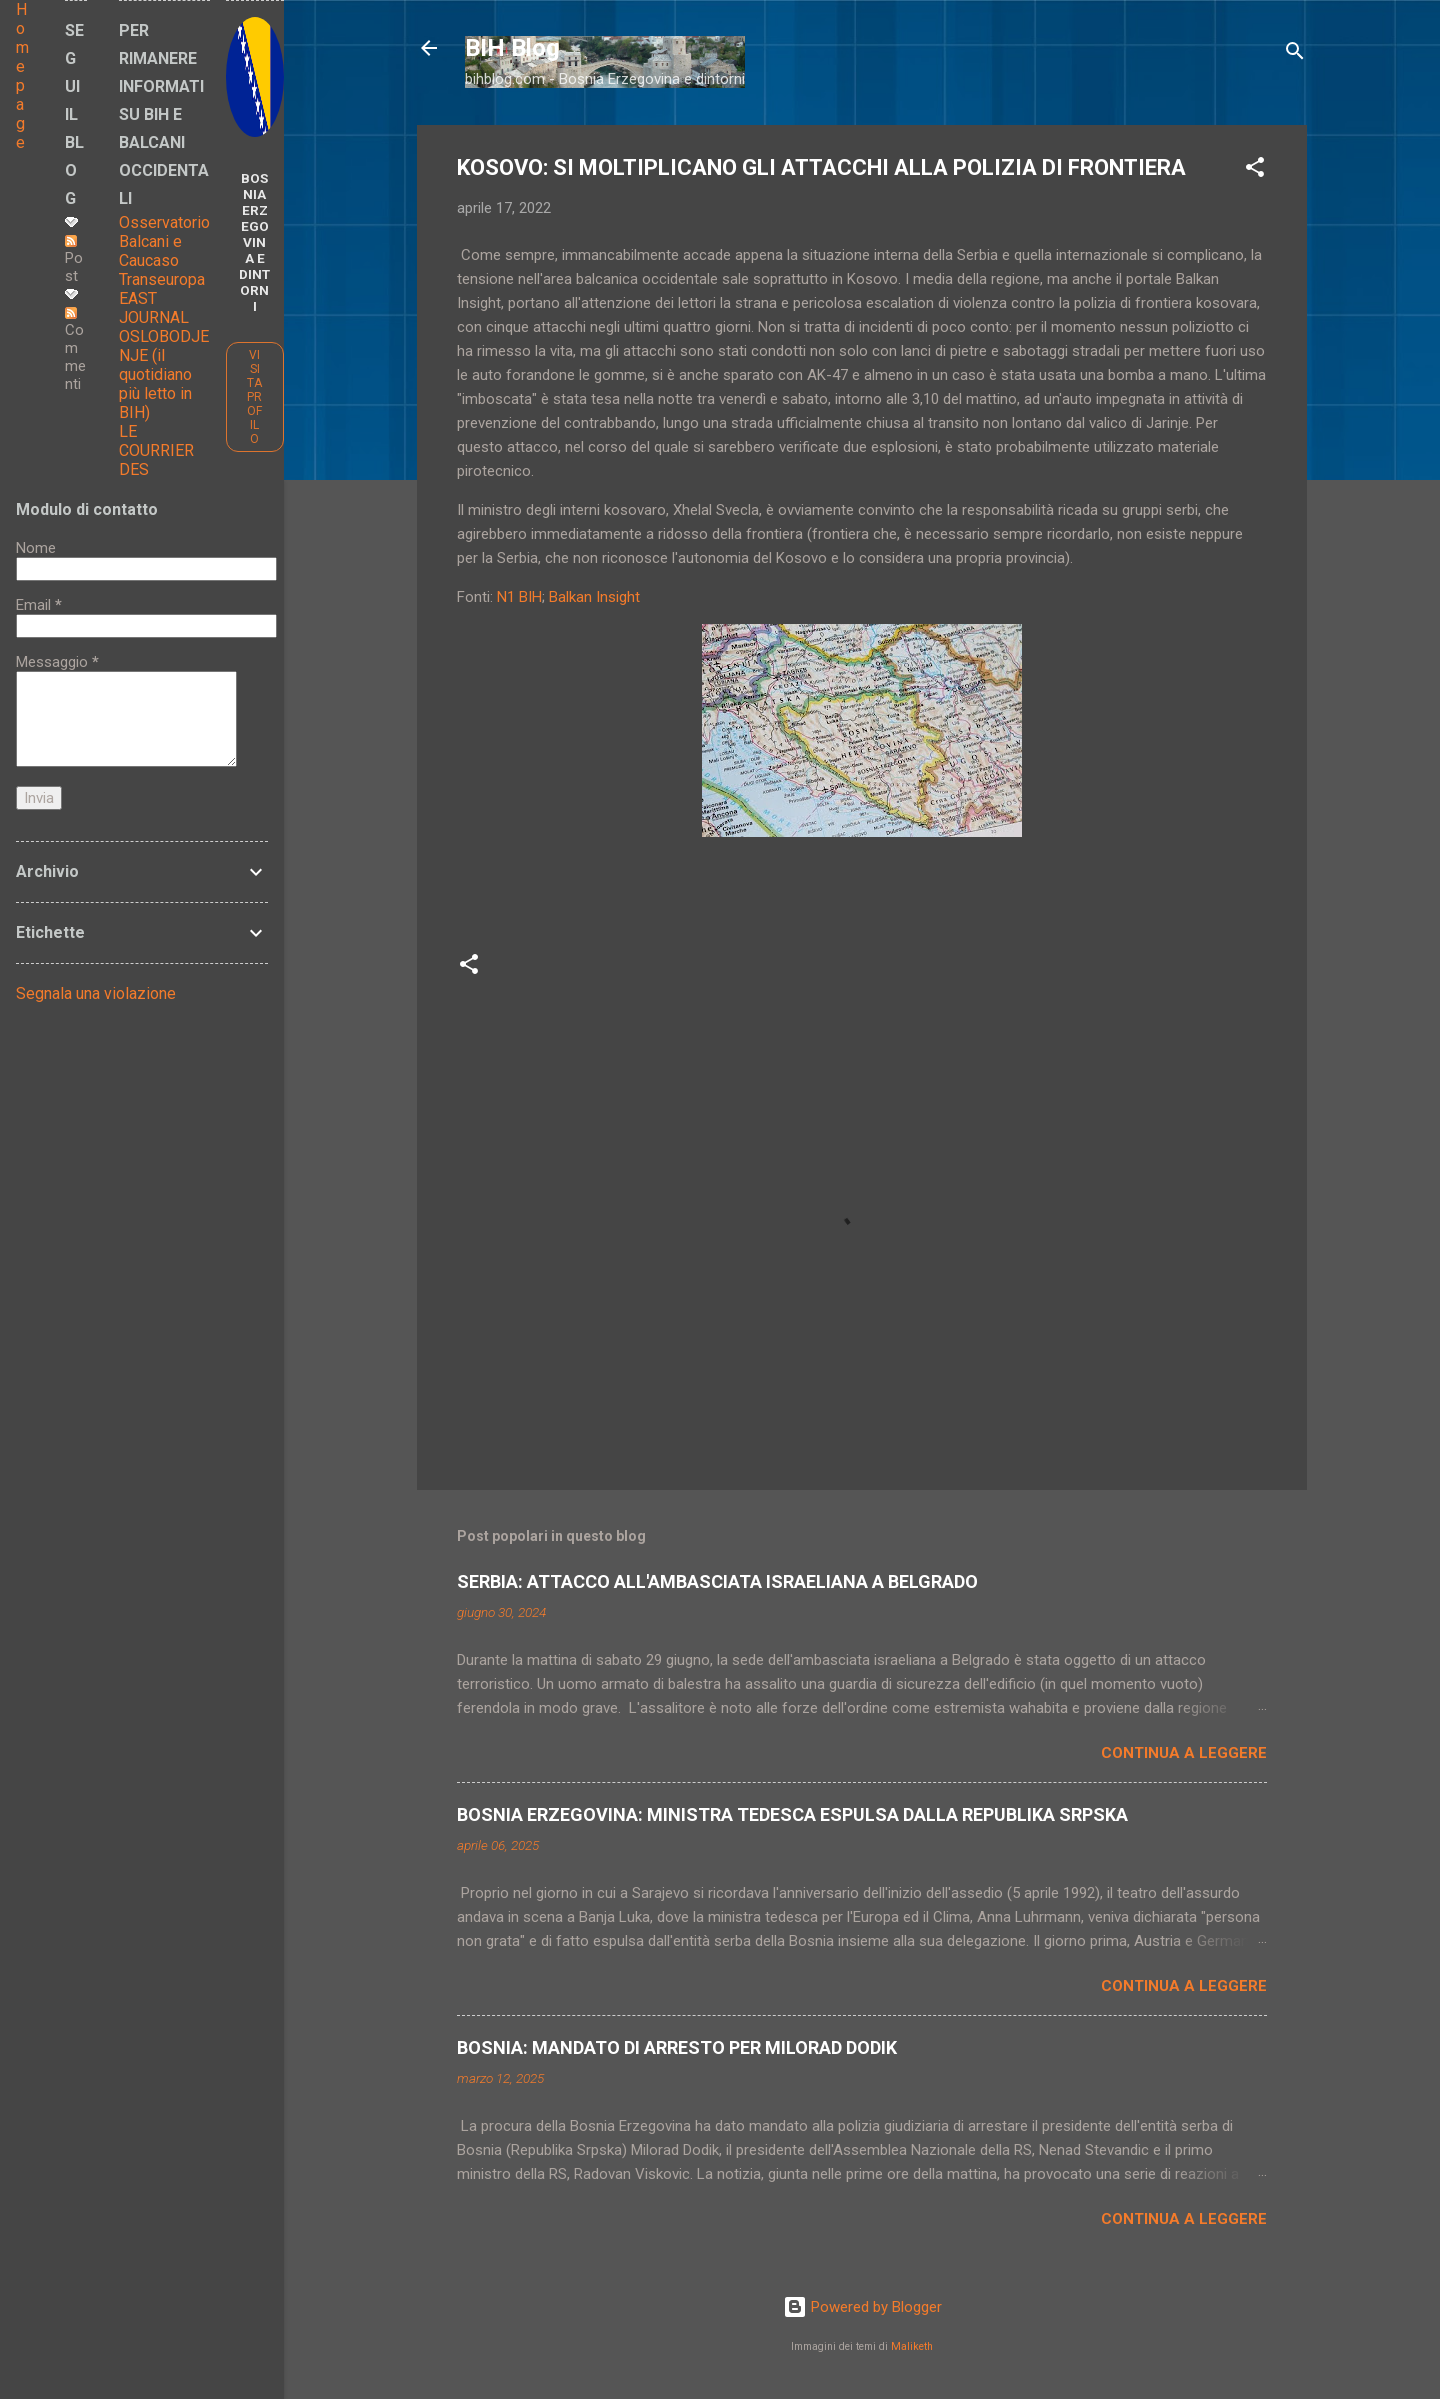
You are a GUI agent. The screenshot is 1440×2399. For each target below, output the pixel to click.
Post (74, 260)
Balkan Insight (594, 597)
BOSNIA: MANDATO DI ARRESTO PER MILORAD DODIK (677, 2047)
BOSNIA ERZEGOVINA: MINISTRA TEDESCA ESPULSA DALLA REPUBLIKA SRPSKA (792, 1814)
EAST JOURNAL (154, 308)
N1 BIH (519, 597)
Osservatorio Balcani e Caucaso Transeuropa (164, 251)
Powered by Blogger (862, 2307)
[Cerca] (1295, 54)
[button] (1255, 170)
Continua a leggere (1184, 1753)
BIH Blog (512, 48)
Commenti (75, 350)
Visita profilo (254, 397)
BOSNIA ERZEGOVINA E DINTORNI (254, 242)
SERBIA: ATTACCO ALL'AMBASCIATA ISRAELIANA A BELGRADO (717, 1581)
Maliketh (912, 2346)
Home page (22, 76)
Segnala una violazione (96, 993)
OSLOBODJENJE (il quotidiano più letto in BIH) (164, 374)
